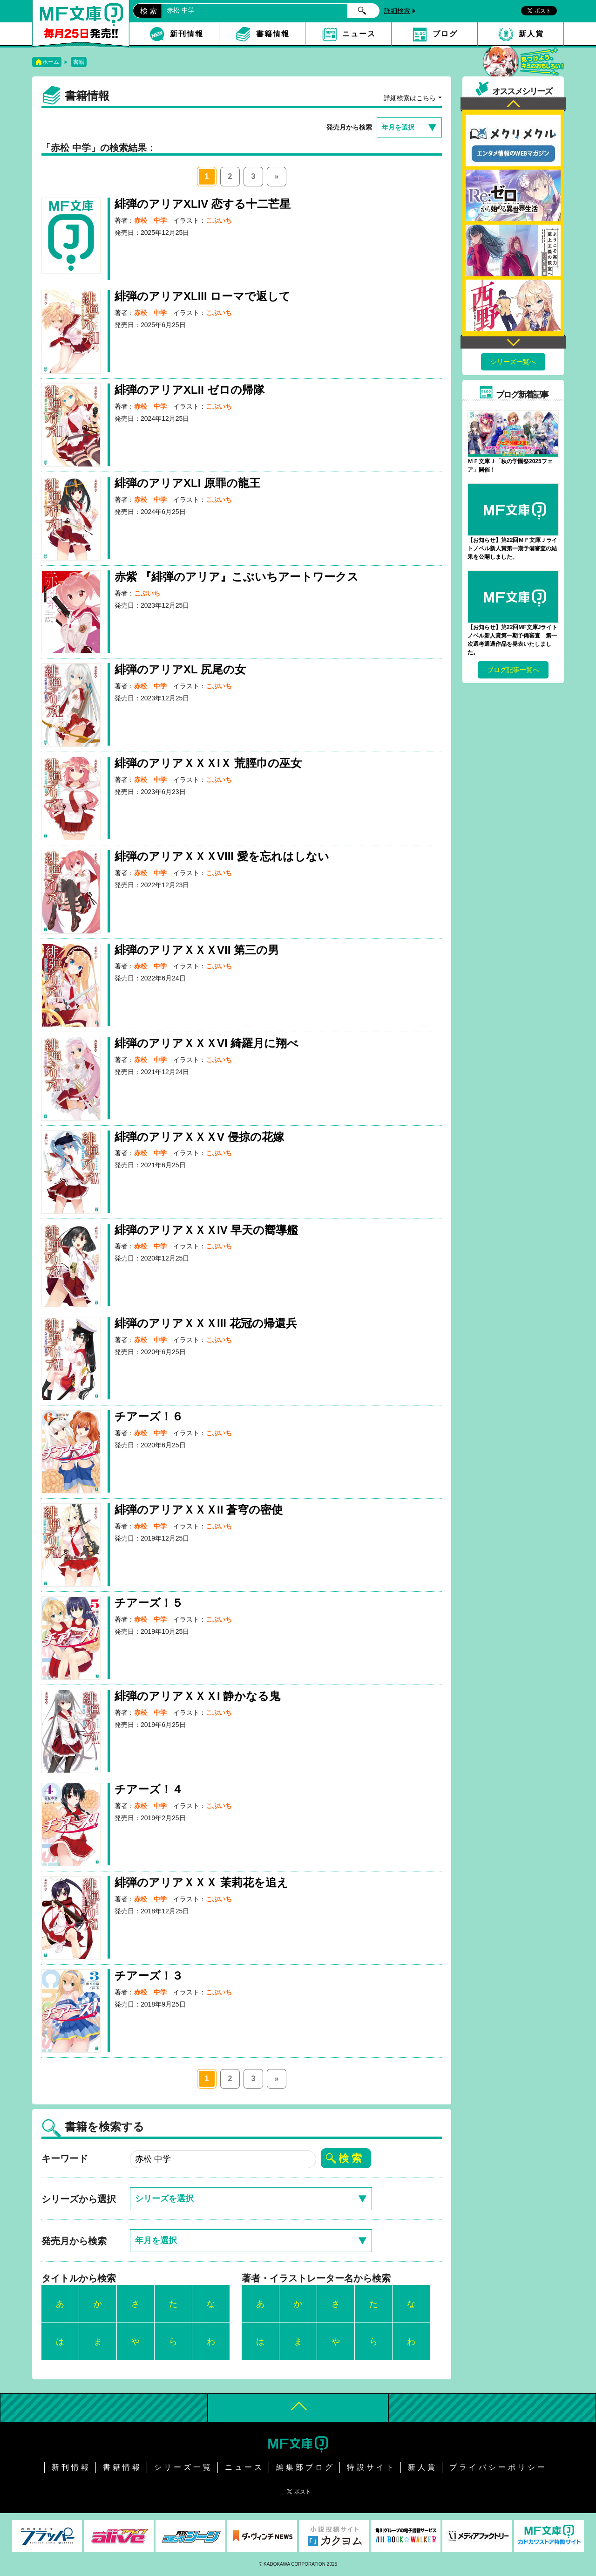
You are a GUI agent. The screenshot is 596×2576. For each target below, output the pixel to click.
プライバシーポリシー (498, 2467)
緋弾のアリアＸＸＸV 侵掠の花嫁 (199, 1136)
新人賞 (531, 34)
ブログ (445, 34)
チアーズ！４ (149, 1789)
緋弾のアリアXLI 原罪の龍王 (187, 483)
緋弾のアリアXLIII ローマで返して (203, 296)
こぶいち (219, 220)
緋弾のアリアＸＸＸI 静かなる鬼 (197, 1696)
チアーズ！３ (149, 1975)
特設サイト (371, 2467)
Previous (513, 104)
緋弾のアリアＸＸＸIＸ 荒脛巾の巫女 (208, 763)
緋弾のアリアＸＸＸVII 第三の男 (197, 950)
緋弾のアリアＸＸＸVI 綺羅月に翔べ (206, 1043)
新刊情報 (186, 34)
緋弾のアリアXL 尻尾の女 (180, 669)
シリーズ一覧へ (513, 361)
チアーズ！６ (149, 1416)
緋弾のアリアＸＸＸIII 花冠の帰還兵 (206, 1323)
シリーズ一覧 (183, 2467)
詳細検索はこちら (410, 98)
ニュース (359, 34)
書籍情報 (273, 34)
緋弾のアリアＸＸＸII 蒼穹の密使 (199, 1509)
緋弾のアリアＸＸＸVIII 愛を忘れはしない (222, 856)
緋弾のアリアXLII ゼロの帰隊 (189, 390)
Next (513, 341)
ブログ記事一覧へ (513, 669)
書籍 (78, 62)
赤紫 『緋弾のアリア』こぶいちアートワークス (237, 576)
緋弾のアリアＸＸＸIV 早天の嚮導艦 (206, 1230)
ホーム (50, 62)
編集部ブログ (305, 2467)
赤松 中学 (150, 220)
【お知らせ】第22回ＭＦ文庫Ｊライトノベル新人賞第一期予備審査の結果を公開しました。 (512, 548)
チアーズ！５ (149, 1602)
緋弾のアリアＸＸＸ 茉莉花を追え (201, 1882)
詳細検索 (397, 10)
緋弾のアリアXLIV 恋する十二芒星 (203, 204)
